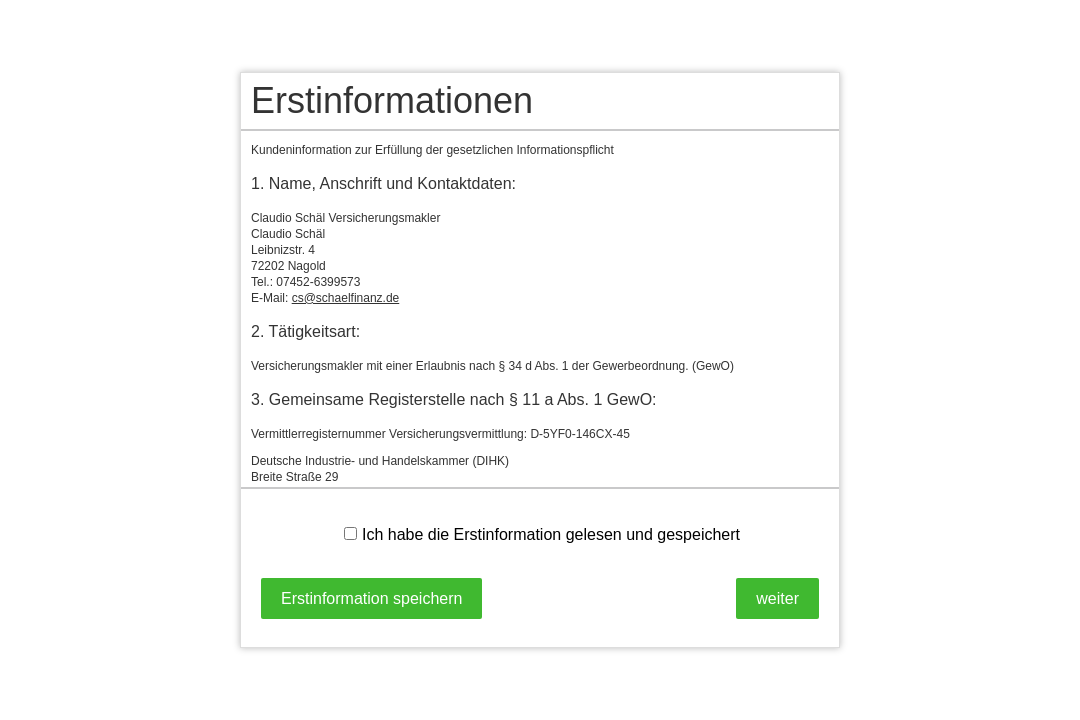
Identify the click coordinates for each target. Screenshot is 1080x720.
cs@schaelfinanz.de (346, 298)
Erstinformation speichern (371, 598)
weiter (777, 598)
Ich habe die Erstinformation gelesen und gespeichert (542, 534)
